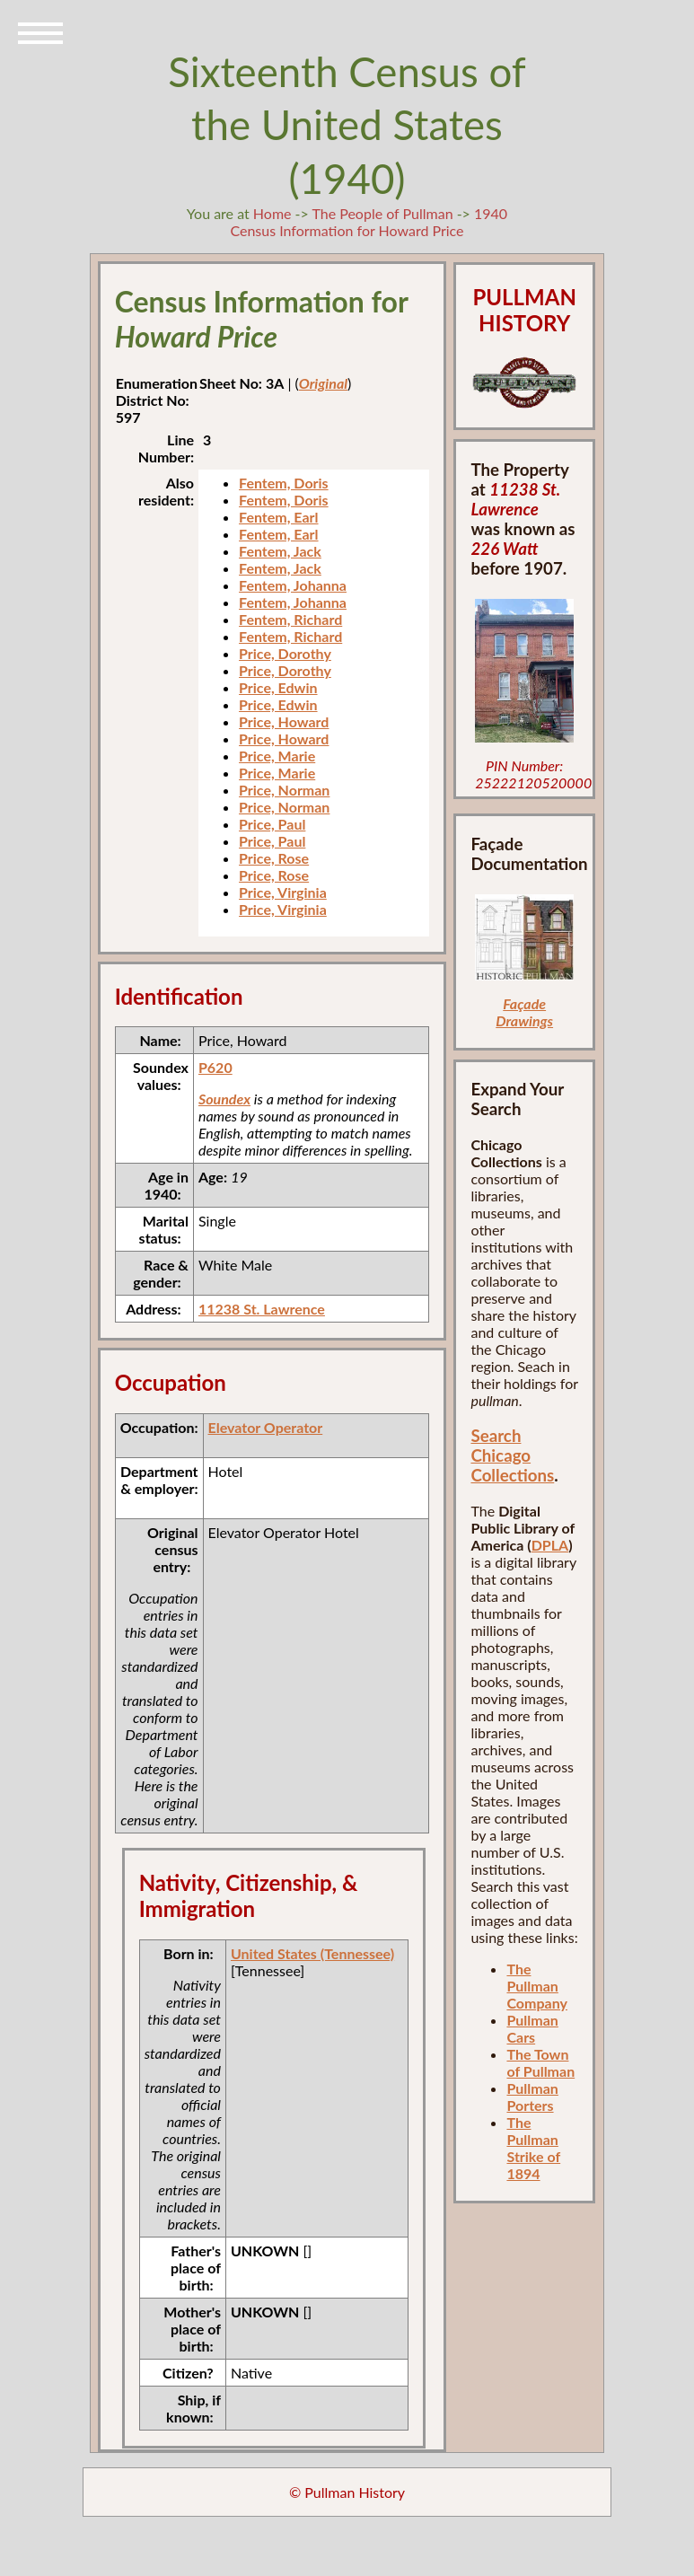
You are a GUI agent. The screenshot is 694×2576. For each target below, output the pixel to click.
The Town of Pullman (540, 2062)
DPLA (550, 1544)
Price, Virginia (283, 892)
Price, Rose (274, 857)
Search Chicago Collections (512, 1455)
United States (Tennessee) (312, 1953)
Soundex (224, 1098)
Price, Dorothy (285, 653)
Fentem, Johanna (293, 584)
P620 (215, 1067)
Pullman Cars (532, 2028)
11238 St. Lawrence (261, 1308)
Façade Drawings (524, 1012)
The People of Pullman (382, 213)
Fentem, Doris (284, 482)
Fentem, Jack (280, 550)
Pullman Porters (532, 2096)
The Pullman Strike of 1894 (533, 2148)
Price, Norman (284, 789)
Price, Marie (277, 755)
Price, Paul (272, 823)
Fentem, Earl (278, 516)
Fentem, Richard (290, 619)
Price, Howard (284, 721)
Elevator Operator (265, 1427)
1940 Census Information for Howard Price (368, 222)
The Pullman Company (536, 1985)
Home (272, 213)
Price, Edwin (278, 687)
